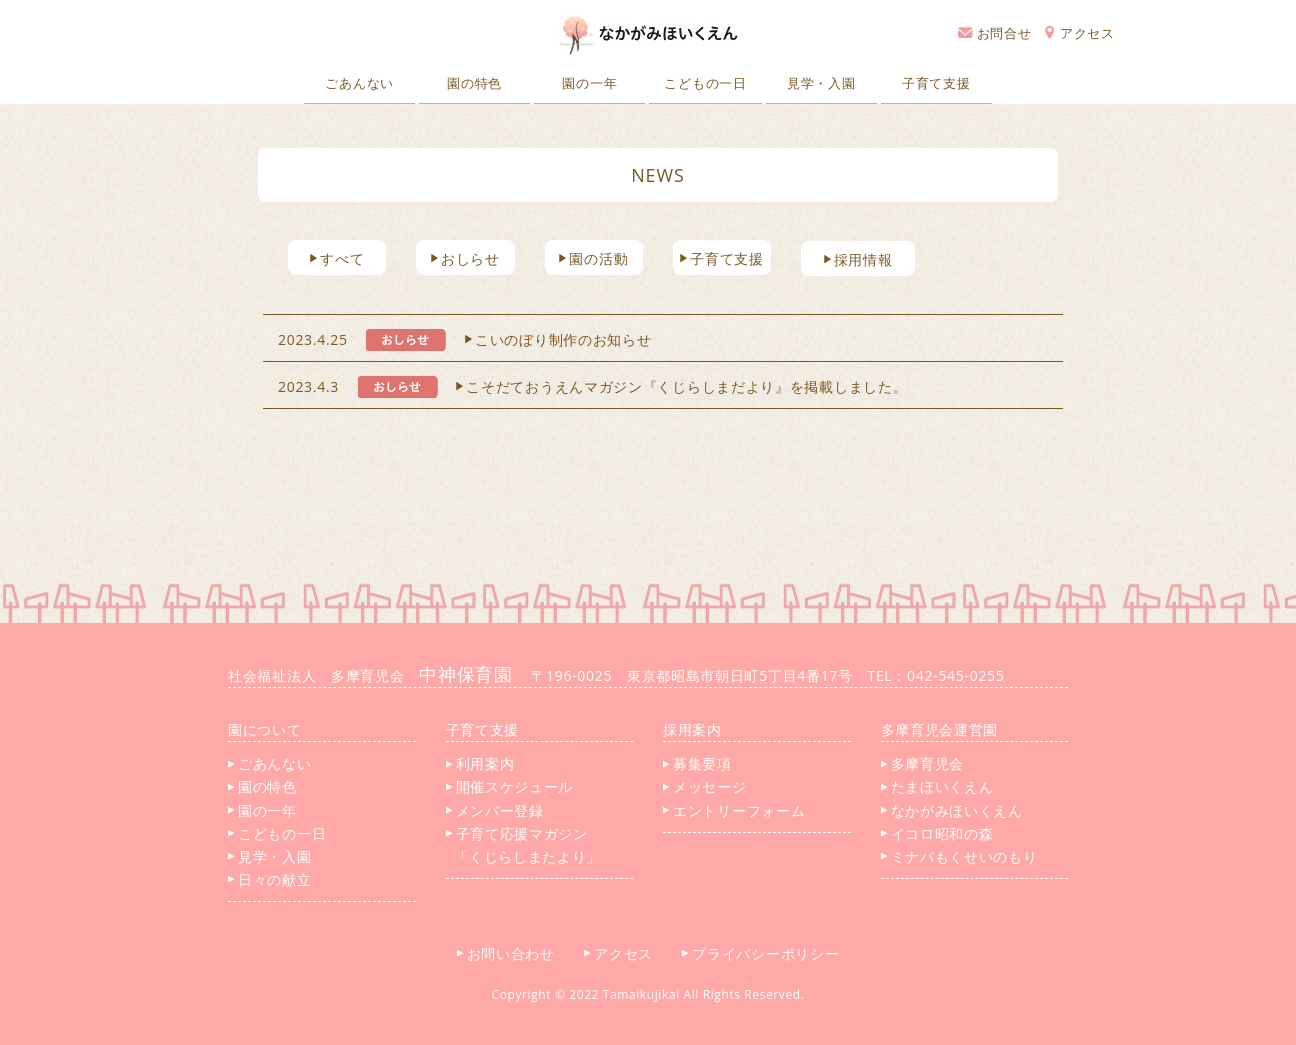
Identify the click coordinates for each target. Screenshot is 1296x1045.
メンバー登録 (495, 810)
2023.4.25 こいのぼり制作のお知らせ (464, 339)
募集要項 (697, 763)
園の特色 (474, 83)
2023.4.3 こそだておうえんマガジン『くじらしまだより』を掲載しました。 (592, 386)
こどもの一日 (705, 83)
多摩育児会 (923, 763)
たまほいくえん (937, 786)
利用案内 (480, 763)
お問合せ (995, 33)
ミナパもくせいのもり (959, 856)
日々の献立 (270, 879)
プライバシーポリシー (768, 953)
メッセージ (705, 786)
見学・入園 (821, 83)
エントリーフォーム (734, 810)
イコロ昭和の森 (937, 833)
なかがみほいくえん (952, 810)
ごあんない (359, 83)
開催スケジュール (510, 786)
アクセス (1080, 33)
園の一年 (589, 83)
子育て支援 (936, 83)
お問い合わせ (513, 953)
